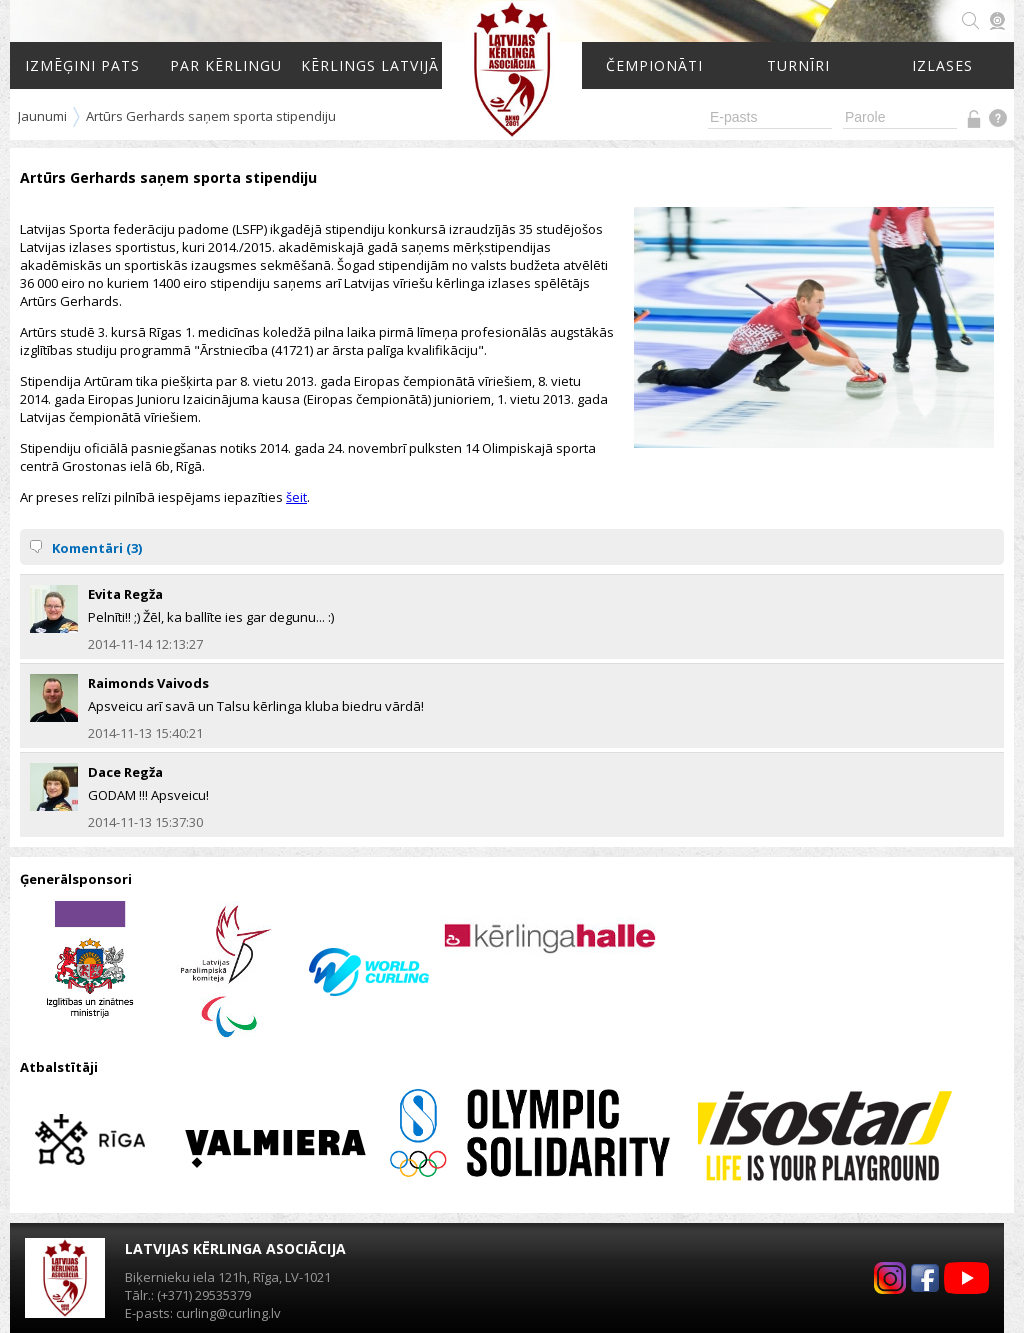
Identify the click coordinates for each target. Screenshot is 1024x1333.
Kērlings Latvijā (370, 65)
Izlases (942, 65)
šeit (296, 497)
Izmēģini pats (82, 65)
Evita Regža (125, 594)
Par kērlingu (226, 65)
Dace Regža (125, 772)
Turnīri (798, 65)
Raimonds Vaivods (148, 683)
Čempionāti (654, 65)
